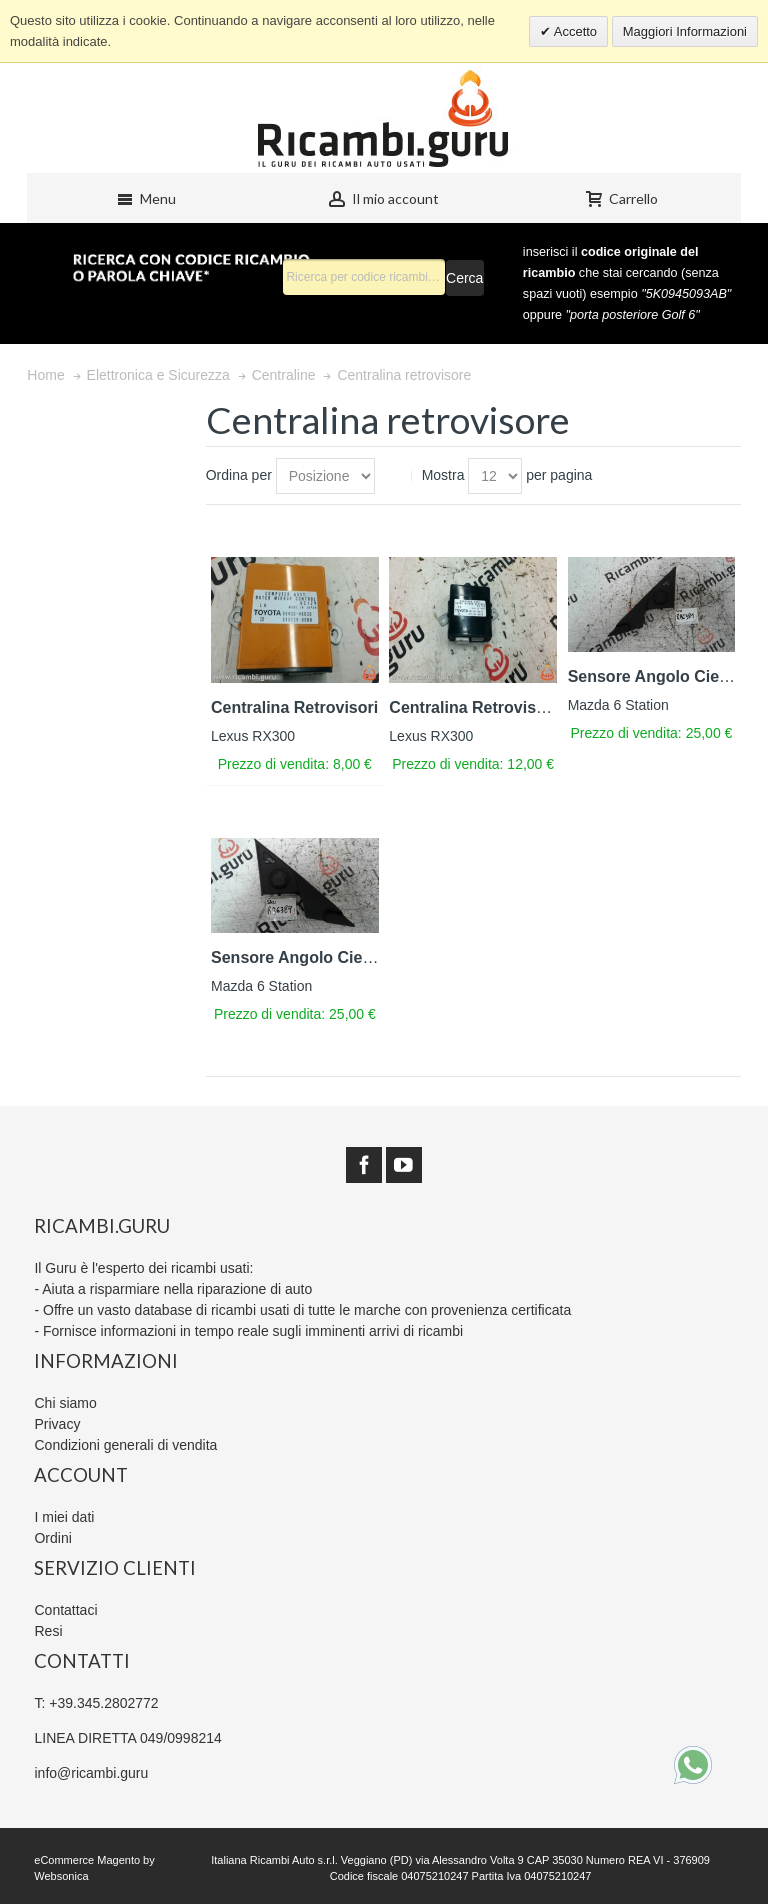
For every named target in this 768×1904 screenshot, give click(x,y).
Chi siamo (65, 1403)
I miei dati (64, 1517)
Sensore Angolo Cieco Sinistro (328, 957)
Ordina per (239, 475)
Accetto (574, 31)
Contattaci (65, 1610)
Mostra (443, 475)
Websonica (61, 1876)
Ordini (52, 1538)
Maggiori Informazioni (685, 31)
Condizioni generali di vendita (125, 1445)
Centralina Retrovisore (475, 707)
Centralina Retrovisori (294, 707)
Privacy (57, 1424)
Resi (48, 1631)
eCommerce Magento (87, 1860)
